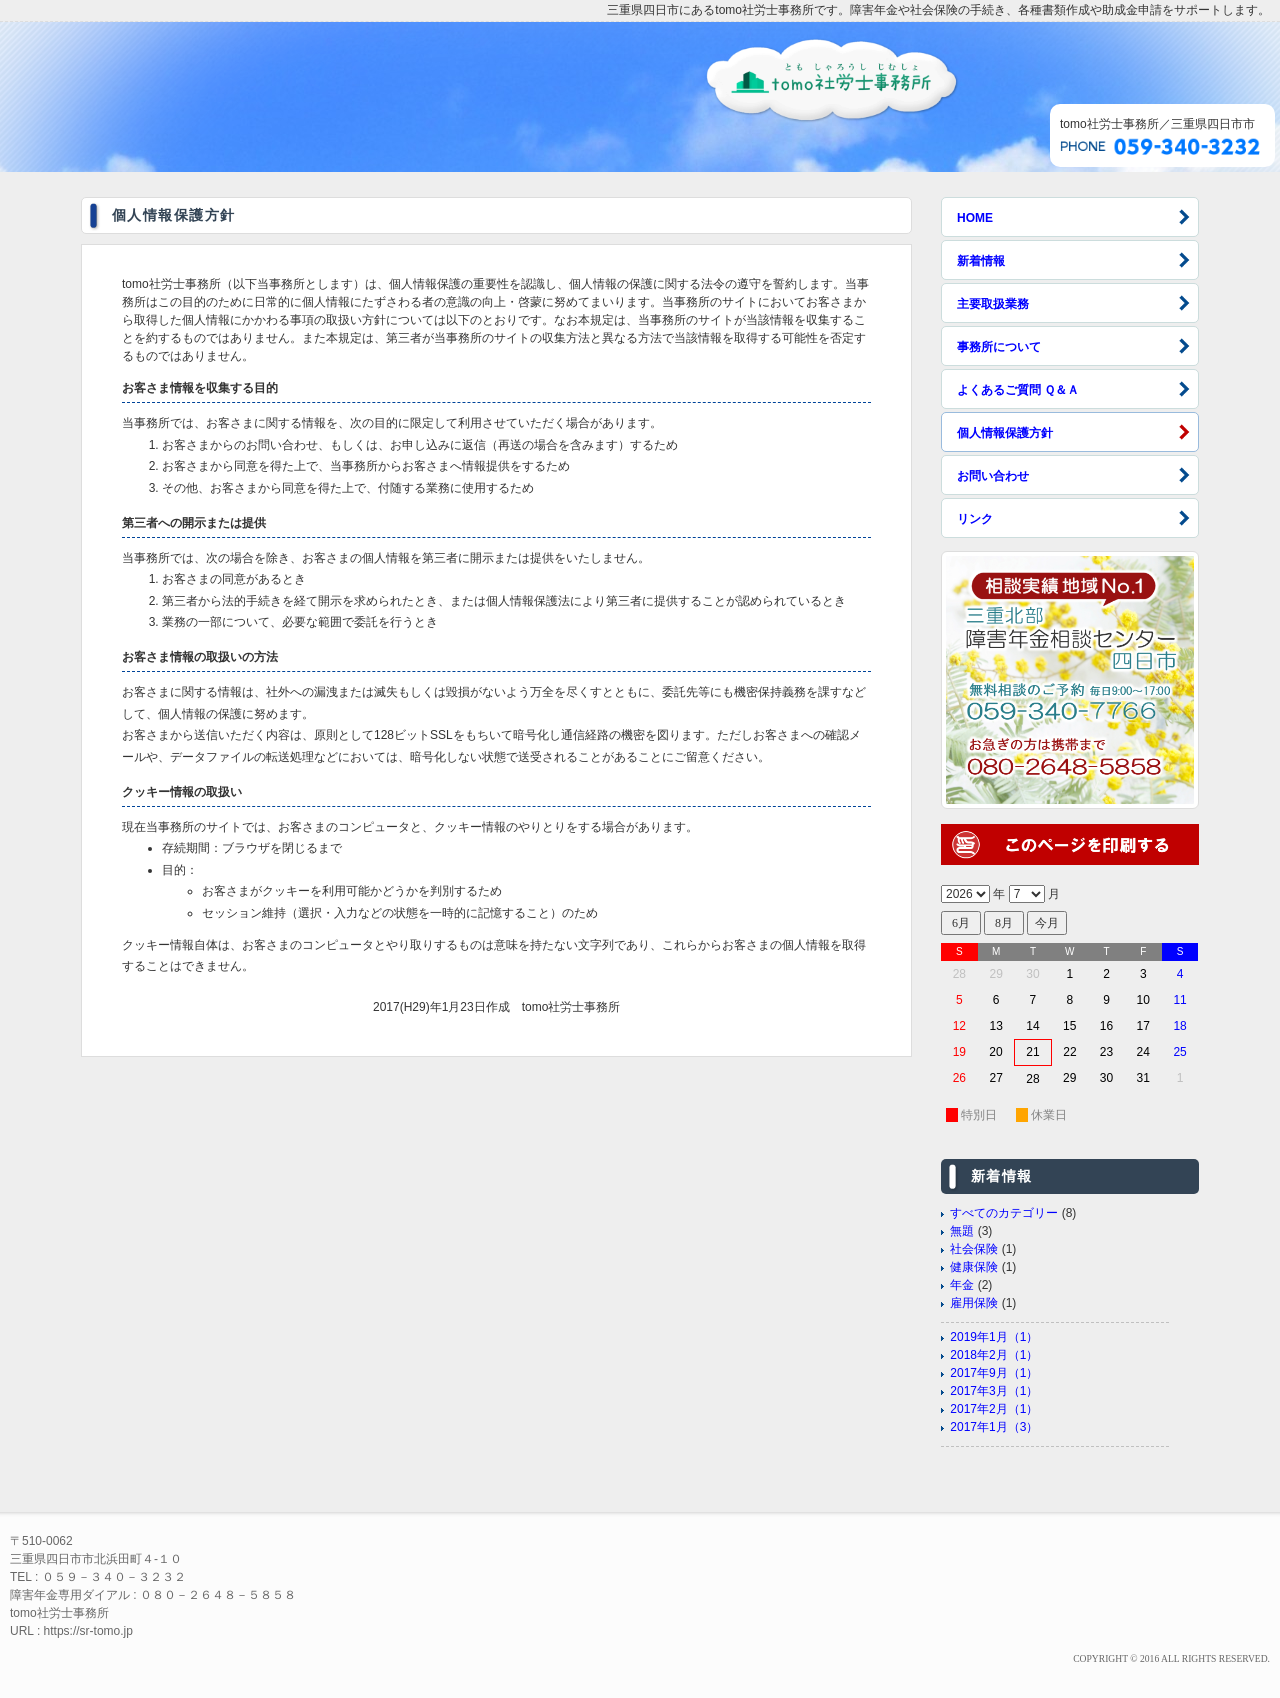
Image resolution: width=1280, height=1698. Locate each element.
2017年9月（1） (994, 1373)
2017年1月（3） (994, 1427)
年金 (962, 1285)
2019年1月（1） (994, 1337)
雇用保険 (974, 1303)
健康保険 (974, 1267)
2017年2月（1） (994, 1409)
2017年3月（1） (994, 1391)
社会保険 (974, 1249)
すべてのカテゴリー (1004, 1213)
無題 (962, 1231)
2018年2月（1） (994, 1355)
